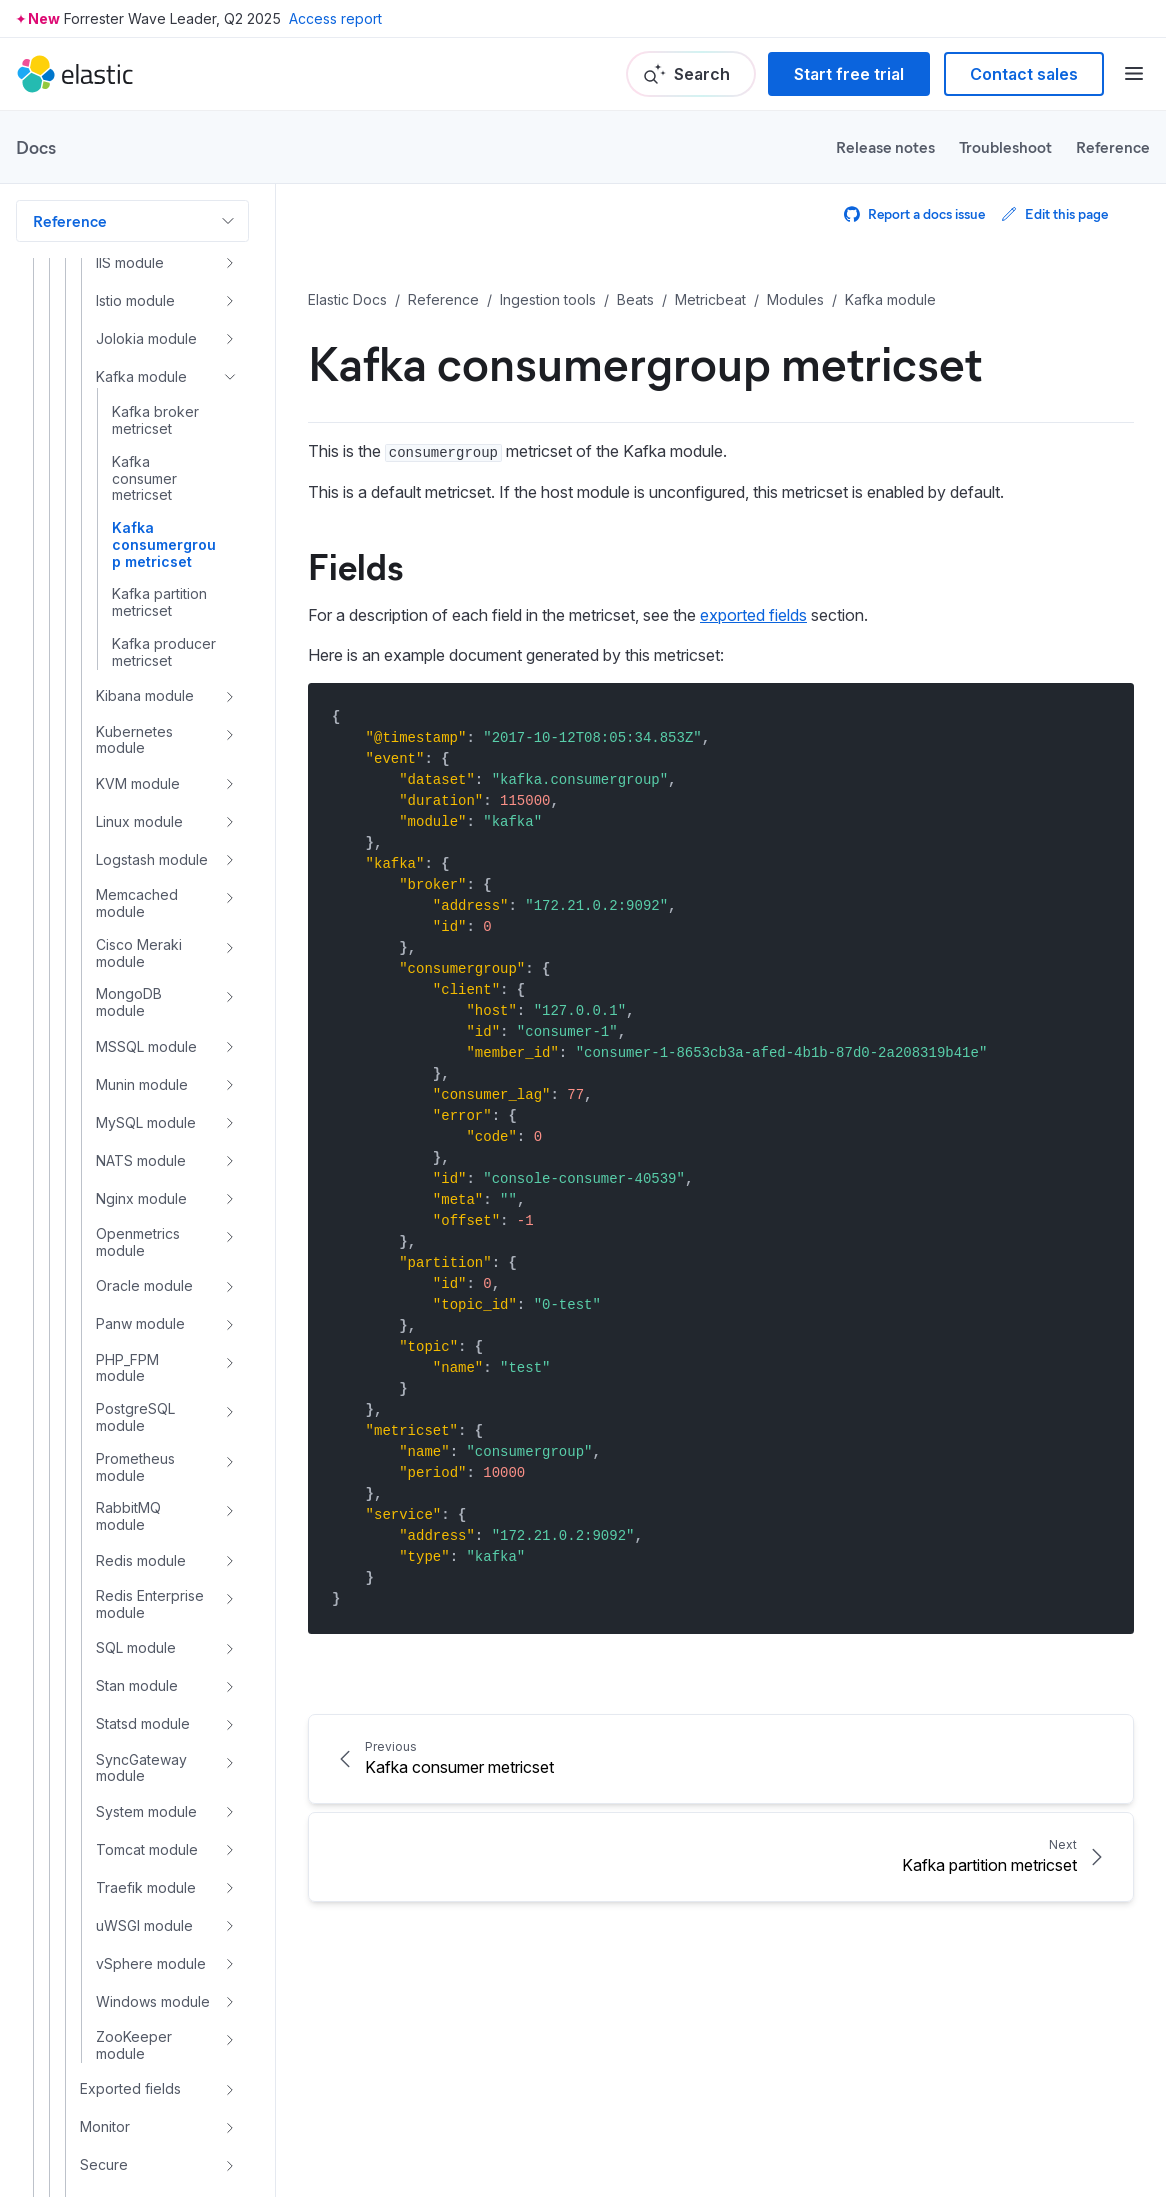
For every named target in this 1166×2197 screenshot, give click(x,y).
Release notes (885, 146)
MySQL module (146, 1122)
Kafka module (141, 376)
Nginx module (141, 1198)
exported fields (753, 615)
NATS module (141, 1160)
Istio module (135, 300)
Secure (104, 2164)
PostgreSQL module (135, 1417)
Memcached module (137, 903)
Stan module (137, 1685)
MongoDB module (129, 1002)
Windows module (153, 2001)
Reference (1113, 146)
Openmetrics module (138, 1242)
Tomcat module (147, 1849)
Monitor (105, 2126)
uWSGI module (144, 1925)
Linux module (139, 821)
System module (146, 1811)
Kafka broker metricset (155, 420)
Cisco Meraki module (139, 953)
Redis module (141, 1560)
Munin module (142, 1084)
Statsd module (143, 1723)
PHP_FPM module (127, 1368)
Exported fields (130, 2088)
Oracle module (144, 1285)
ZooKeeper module (134, 2045)
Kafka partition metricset (159, 602)
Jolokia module (146, 338)
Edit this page (1054, 213)
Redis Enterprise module (150, 1604)
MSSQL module (146, 1046)
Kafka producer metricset (164, 652)
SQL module (136, 1647)
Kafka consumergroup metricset (164, 545)
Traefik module (146, 1887)
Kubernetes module (134, 740)
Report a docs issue (914, 213)
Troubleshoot (1005, 146)
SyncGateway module (141, 1768)
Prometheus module (135, 1467)
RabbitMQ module (128, 1516)
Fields (355, 565)
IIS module (130, 262)
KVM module (138, 783)
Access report (335, 18)
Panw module (140, 1323)
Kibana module (145, 695)
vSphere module (151, 1963)
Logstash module (152, 859)
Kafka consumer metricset (144, 479)
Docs (36, 147)
